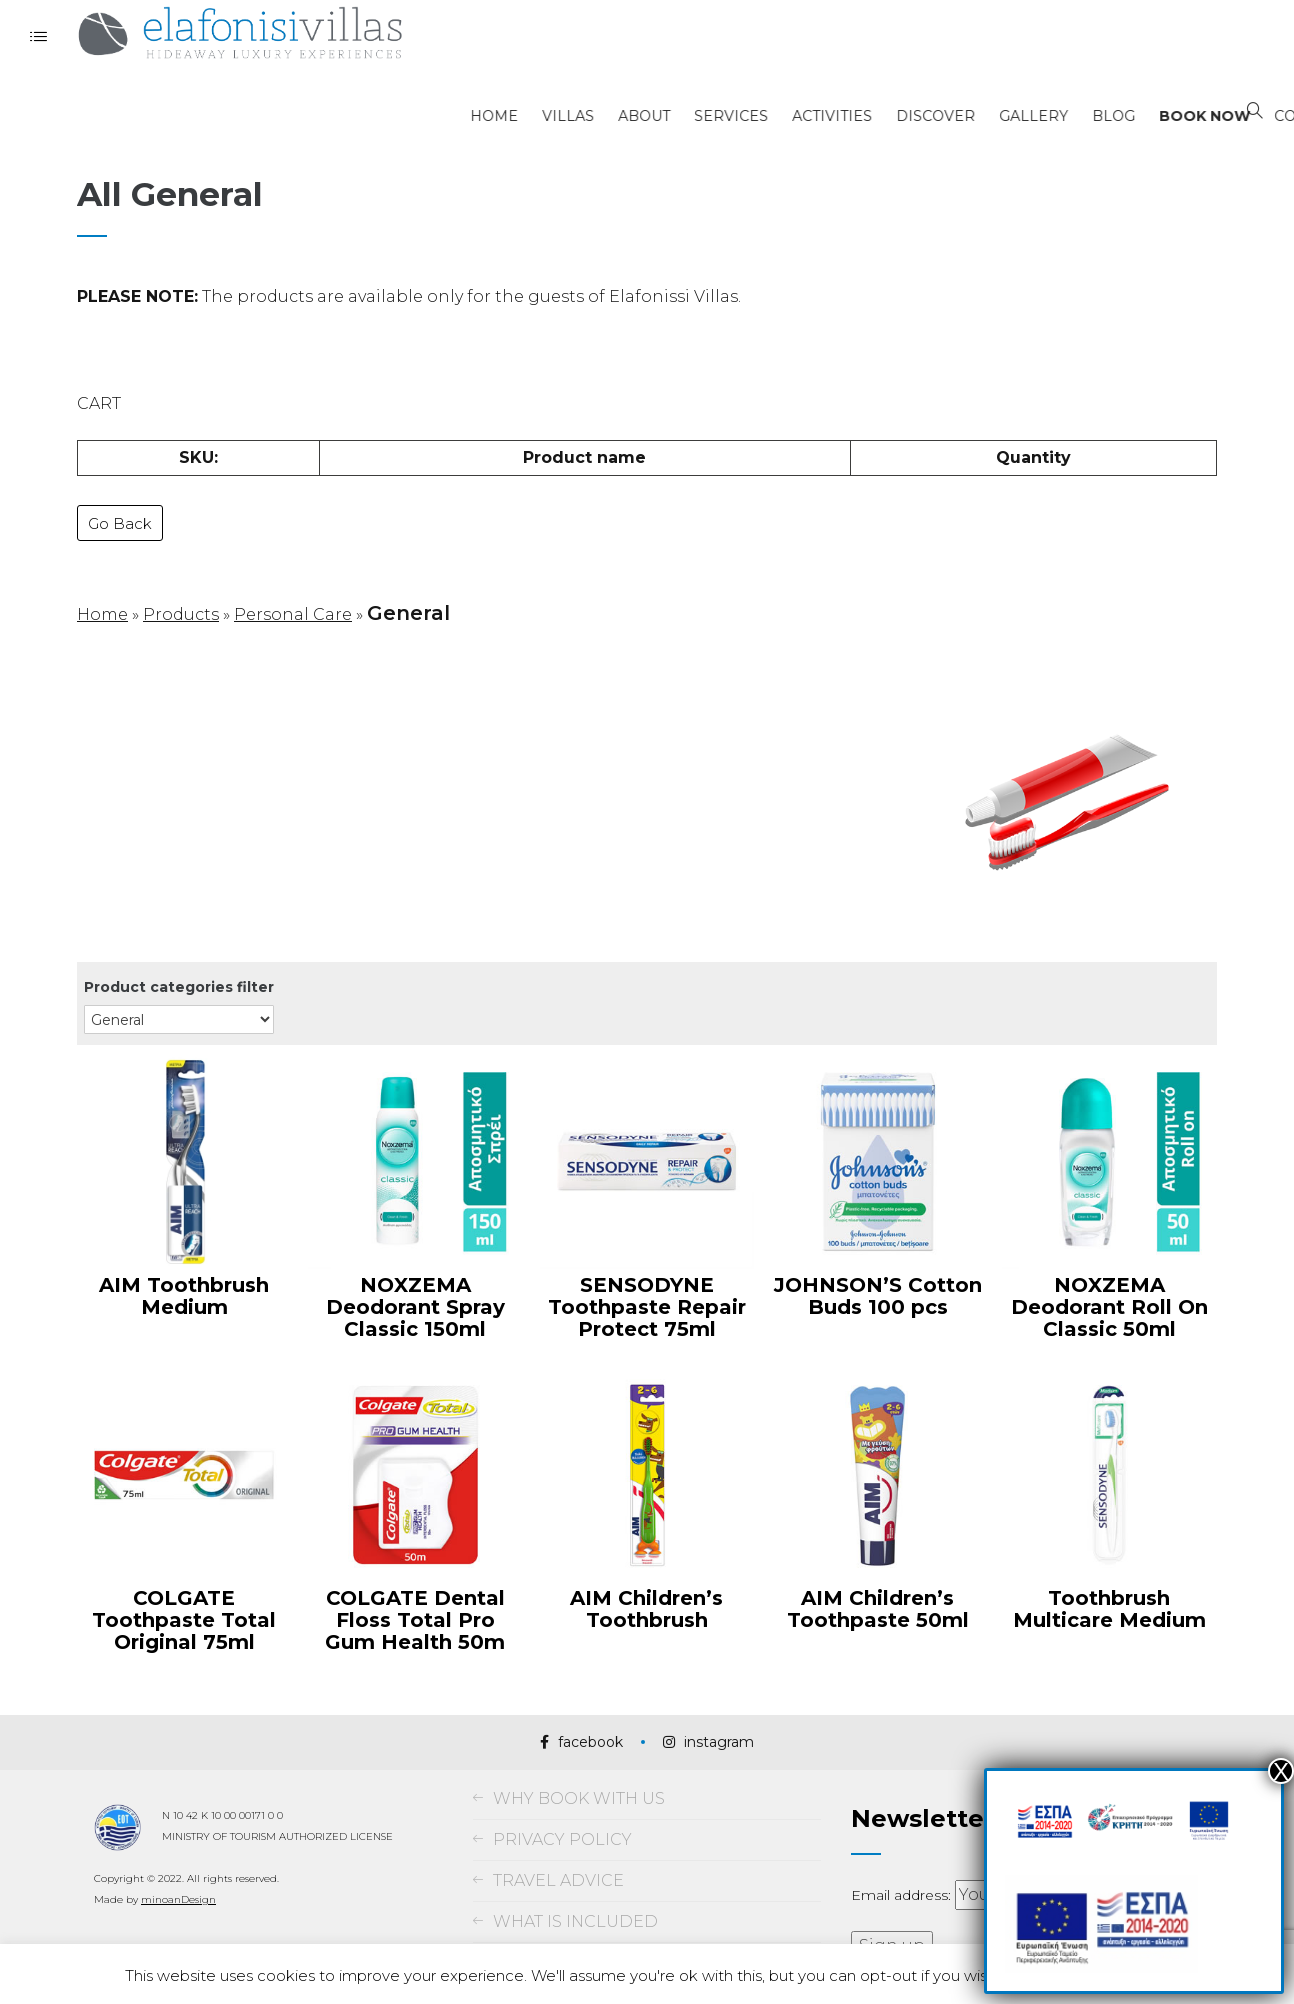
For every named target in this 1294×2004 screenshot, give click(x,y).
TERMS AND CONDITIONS (599, 1941)
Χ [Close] (1281, 1771)
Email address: (903, 1875)
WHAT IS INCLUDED (575, 1900)
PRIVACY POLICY (562, 1818)
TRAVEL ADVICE (558, 1859)
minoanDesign (178, 1878)
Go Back (120, 508)
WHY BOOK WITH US (579, 1777)
